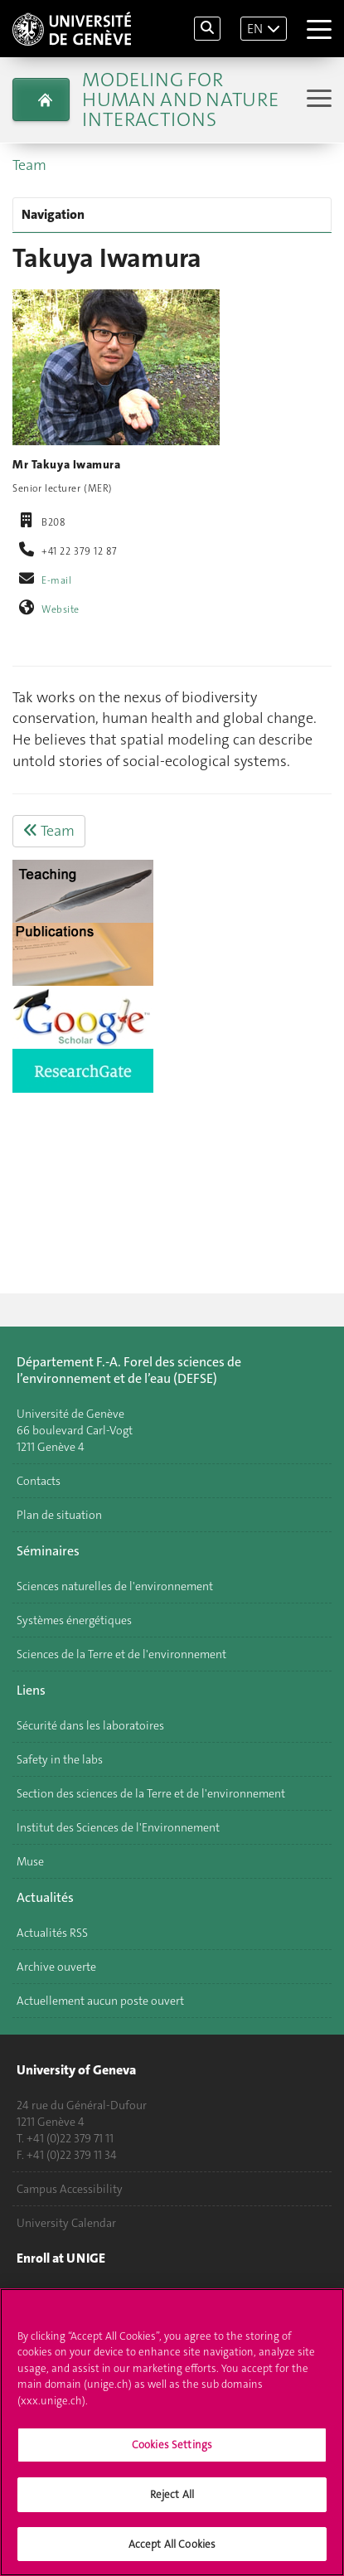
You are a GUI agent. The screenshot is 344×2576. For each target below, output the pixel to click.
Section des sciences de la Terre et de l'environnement (151, 1793)
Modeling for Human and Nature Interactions (180, 99)
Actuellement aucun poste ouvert (100, 2000)
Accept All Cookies (172, 2551)
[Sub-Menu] (317, 99)
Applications (48, 2293)
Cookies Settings (172, 2451)
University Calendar (66, 2222)
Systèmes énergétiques (74, 1620)
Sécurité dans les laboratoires (90, 1725)
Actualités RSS (52, 1932)
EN (255, 28)
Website (60, 609)
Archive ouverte (56, 1966)
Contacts (39, 1480)
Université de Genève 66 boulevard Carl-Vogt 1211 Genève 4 (75, 1430)
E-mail (56, 580)
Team (29, 165)
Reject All (172, 2501)
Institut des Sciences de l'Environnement (118, 1827)
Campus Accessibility (70, 2188)
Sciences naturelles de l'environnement (115, 1586)
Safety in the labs (60, 1759)
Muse (30, 1861)
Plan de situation (59, 1514)
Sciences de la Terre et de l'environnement (121, 1654)
